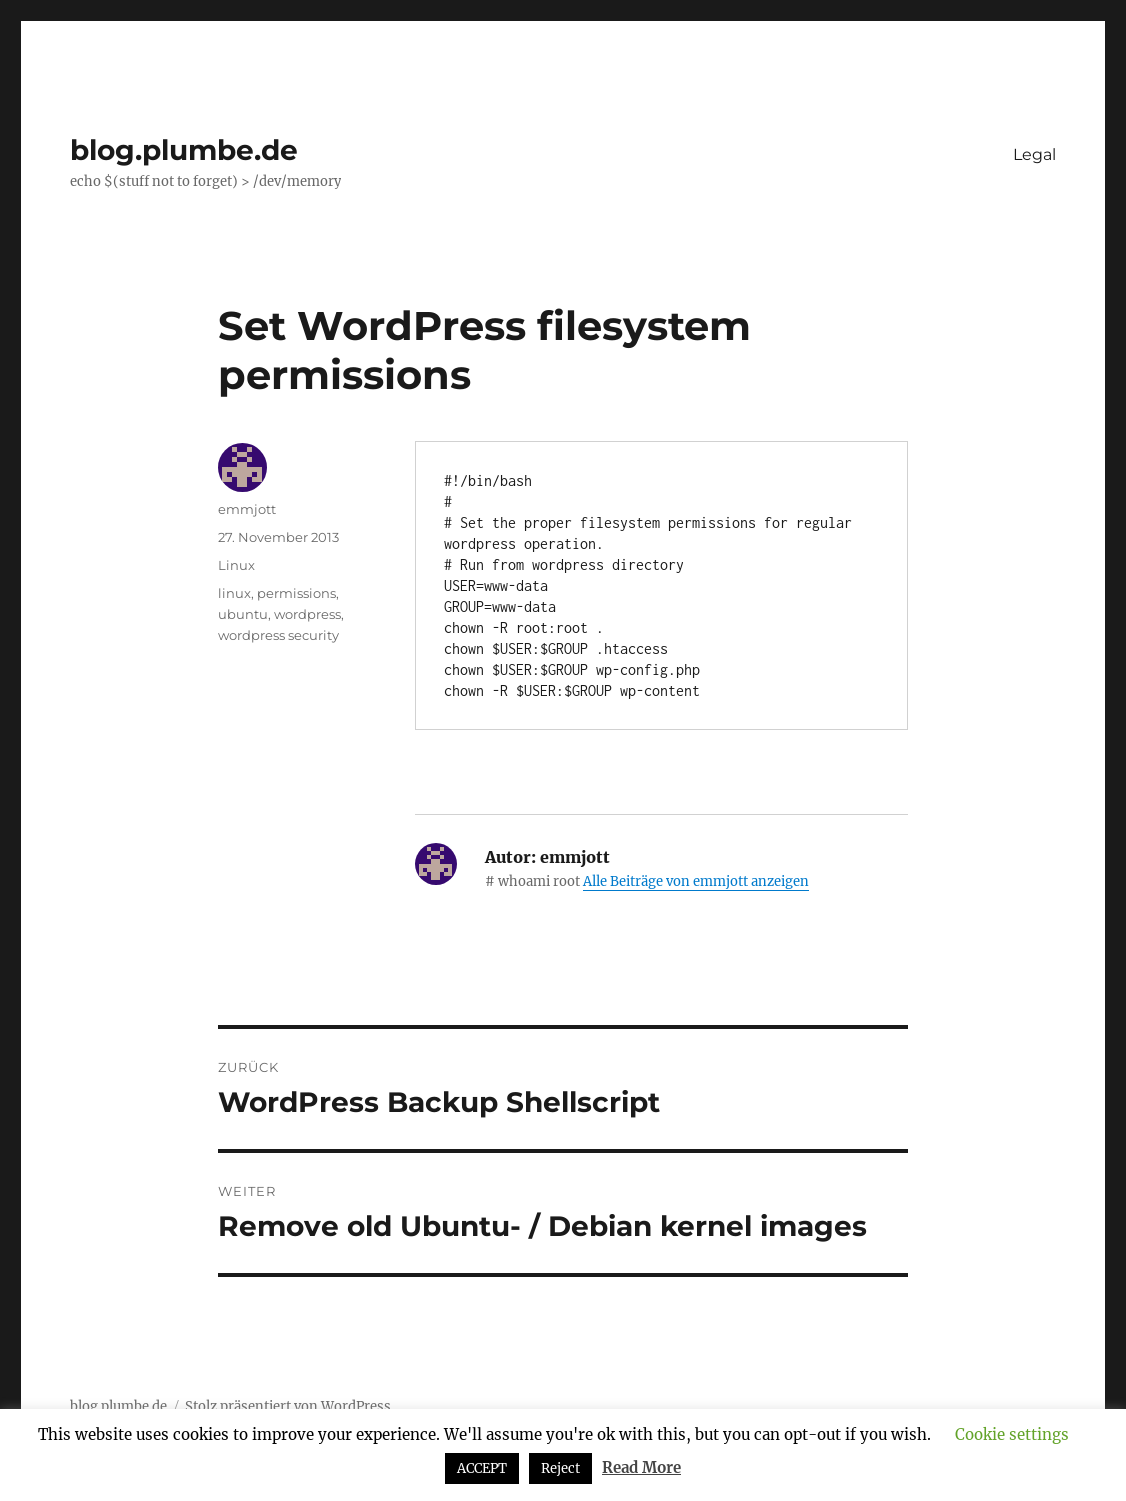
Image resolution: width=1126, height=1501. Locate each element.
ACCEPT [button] (482, 1468)
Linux (236, 565)
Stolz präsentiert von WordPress (288, 1406)
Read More (641, 1467)
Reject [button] (560, 1468)
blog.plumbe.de (184, 150)
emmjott (247, 509)
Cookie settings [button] (1012, 1434)
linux (234, 593)
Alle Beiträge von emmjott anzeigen (696, 881)
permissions (296, 593)
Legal (1034, 154)
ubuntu (243, 614)
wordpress (307, 614)
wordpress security (278, 635)
